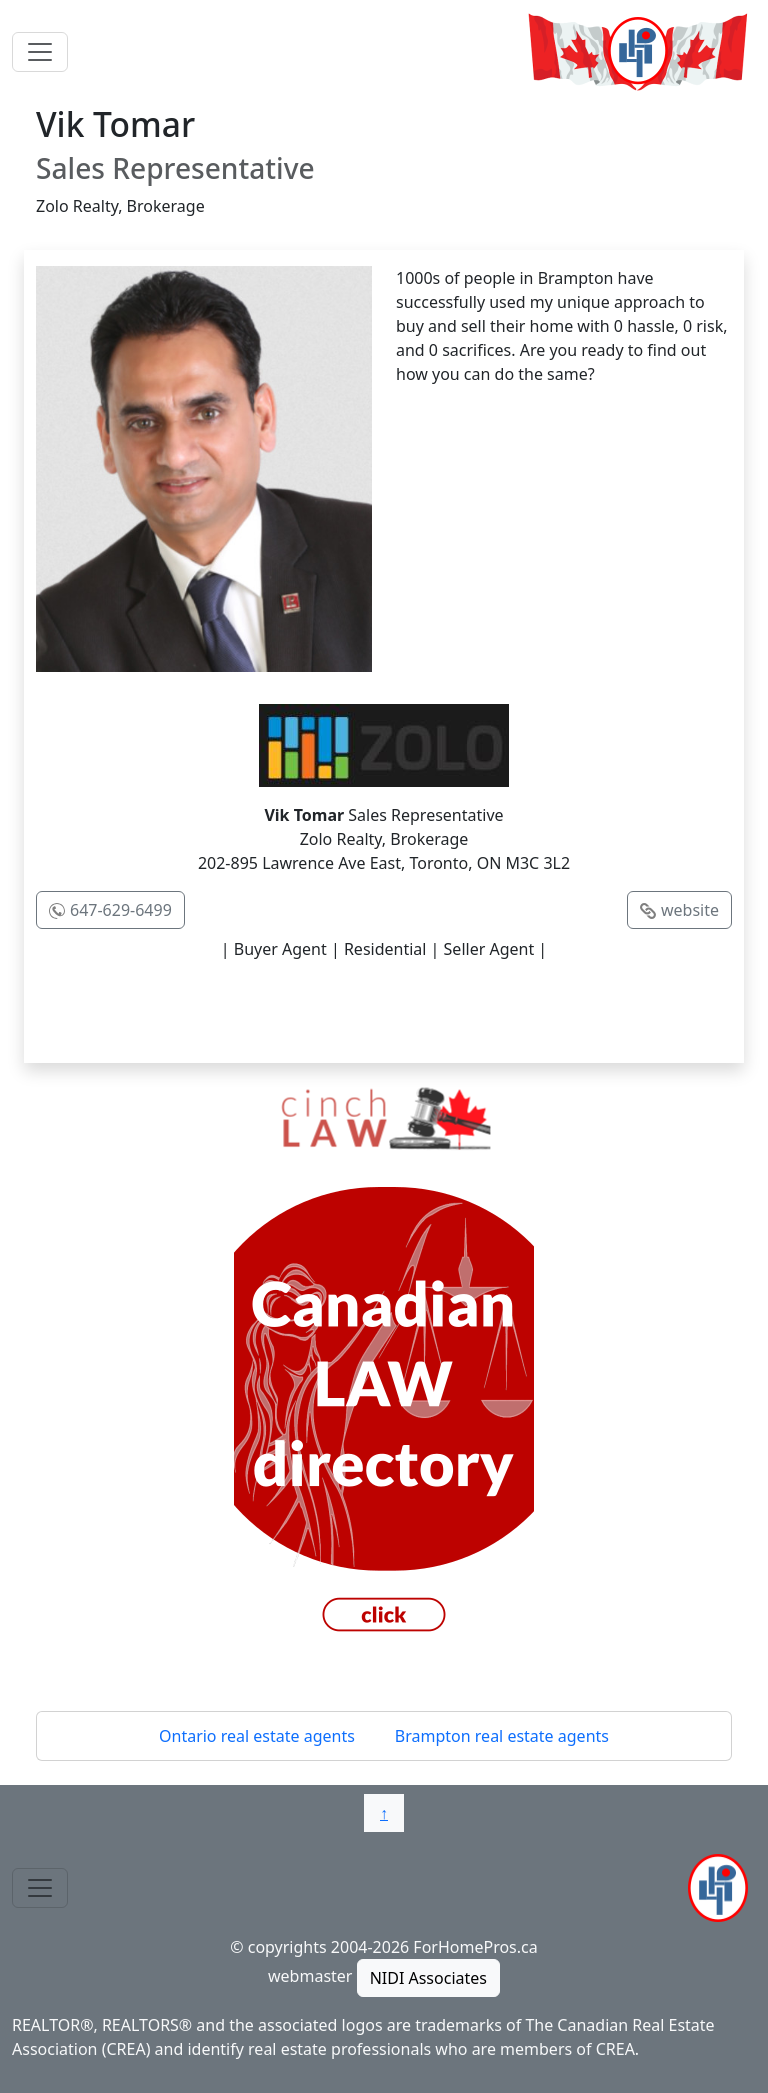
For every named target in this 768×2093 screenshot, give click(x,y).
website (690, 910)
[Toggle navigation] (40, 52)
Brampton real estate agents (502, 1736)
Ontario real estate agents (257, 1736)
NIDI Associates (428, 1978)
